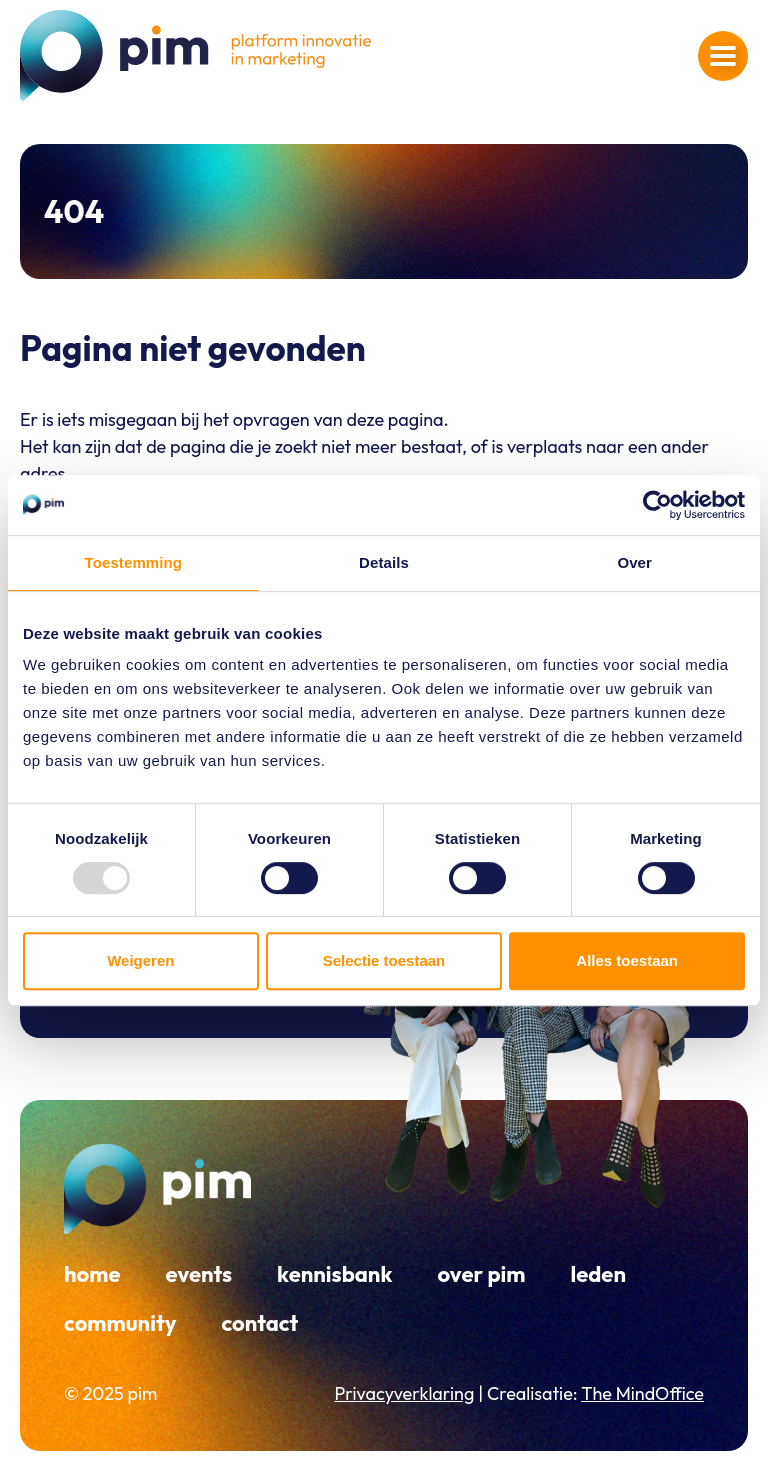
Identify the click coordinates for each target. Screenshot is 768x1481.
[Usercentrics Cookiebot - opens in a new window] (657, 505)
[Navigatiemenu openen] (723, 56)
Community (120, 1323)
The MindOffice (642, 1393)
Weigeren (140, 960)
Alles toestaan (627, 960)
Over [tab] (634, 562)
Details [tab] (384, 562)
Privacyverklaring (404, 1393)
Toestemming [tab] (134, 562)
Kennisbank (334, 1274)
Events (199, 1274)
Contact (259, 1323)
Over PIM (481, 1274)
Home (92, 1274)
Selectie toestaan (384, 960)
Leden (598, 1274)
